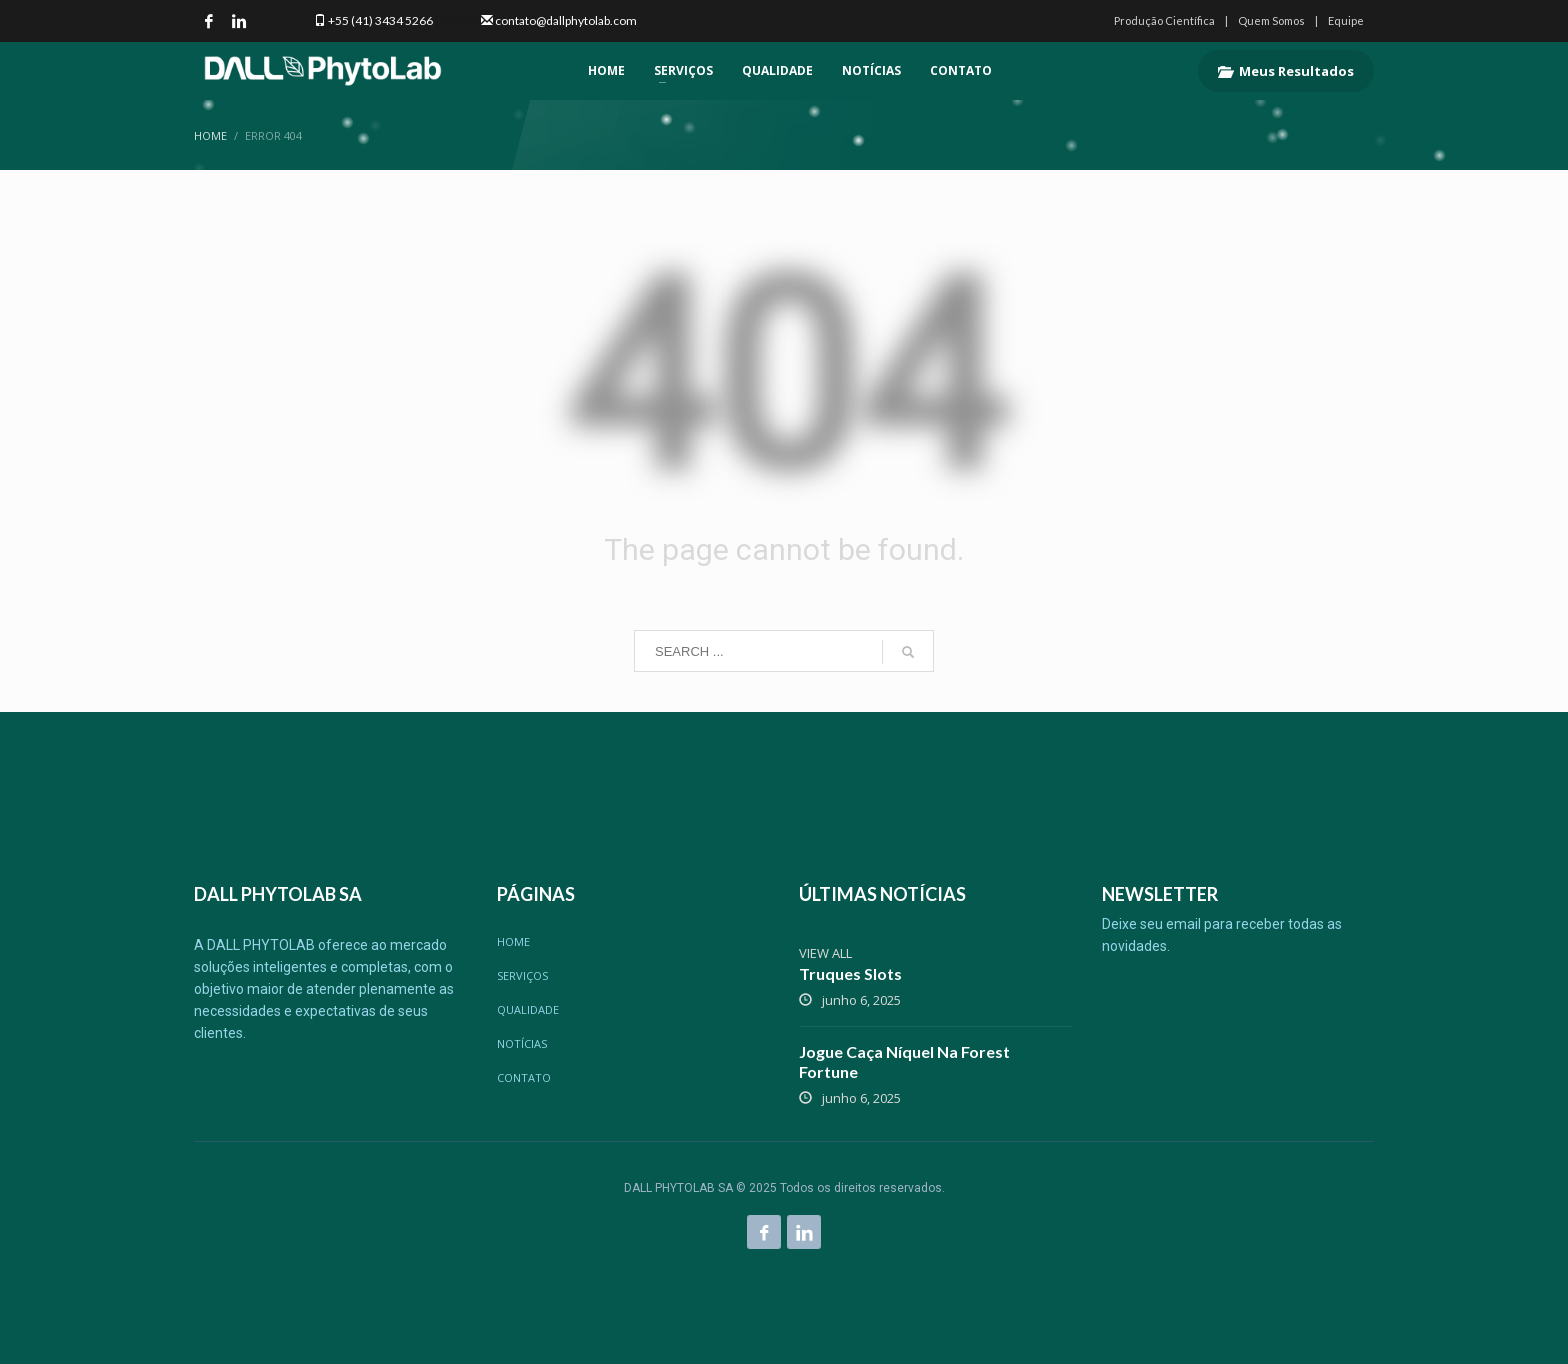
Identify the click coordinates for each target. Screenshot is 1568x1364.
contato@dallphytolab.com (566, 20)
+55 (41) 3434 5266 (380, 20)
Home (210, 135)
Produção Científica (1164, 20)
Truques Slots (850, 973)
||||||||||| (456, 20)
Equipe (1346, 20)
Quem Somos (1271, 20)
